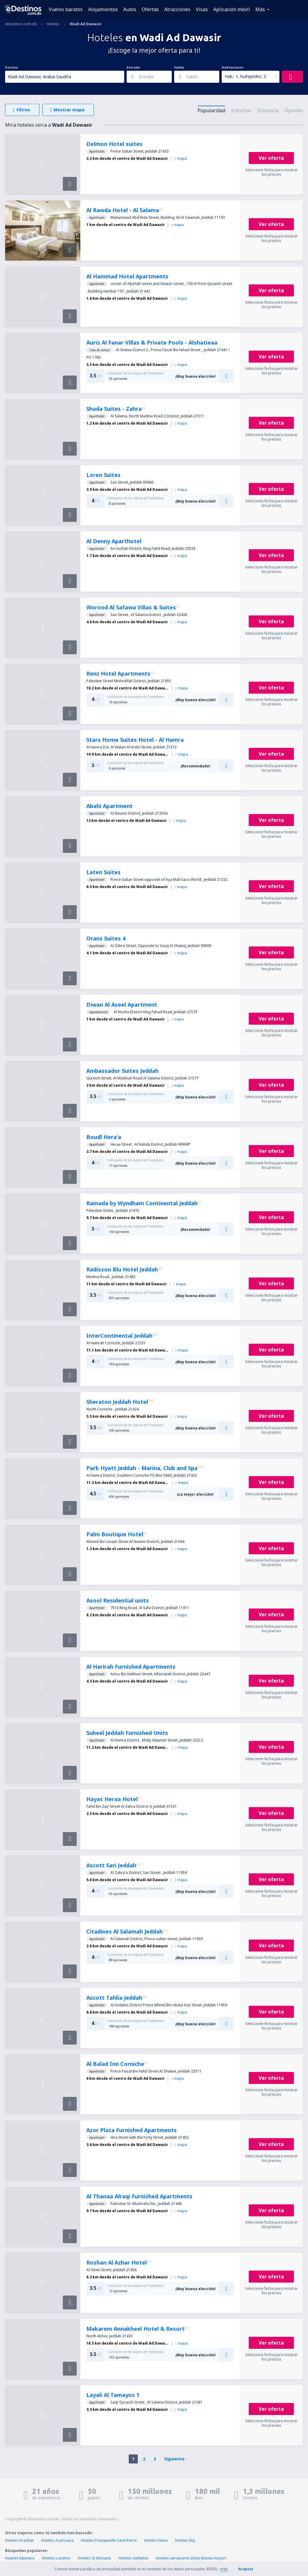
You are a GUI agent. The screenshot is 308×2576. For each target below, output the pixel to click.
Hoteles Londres (56, 2558)
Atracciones (177, 9)
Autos (129, 9)
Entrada (133, 67)
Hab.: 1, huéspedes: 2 (245, 76)
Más (260, 9)
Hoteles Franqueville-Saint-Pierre (109, 2540)
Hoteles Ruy (185, 2540)
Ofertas (150, 9)
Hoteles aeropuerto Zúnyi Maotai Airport (191, 2558)
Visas (202, 9)
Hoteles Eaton (156, 2540)
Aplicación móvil (231, 9)
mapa (180, 158)
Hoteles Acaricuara (57, 2540)
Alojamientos (103, 9)
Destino (11, 67)
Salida (179, 67)
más (224, 2568)
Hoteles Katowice (20, 2558)
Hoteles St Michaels (94, 2558)
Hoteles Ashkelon (134, 2558)
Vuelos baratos (66, 9)
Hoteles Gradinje (19, 2540)
